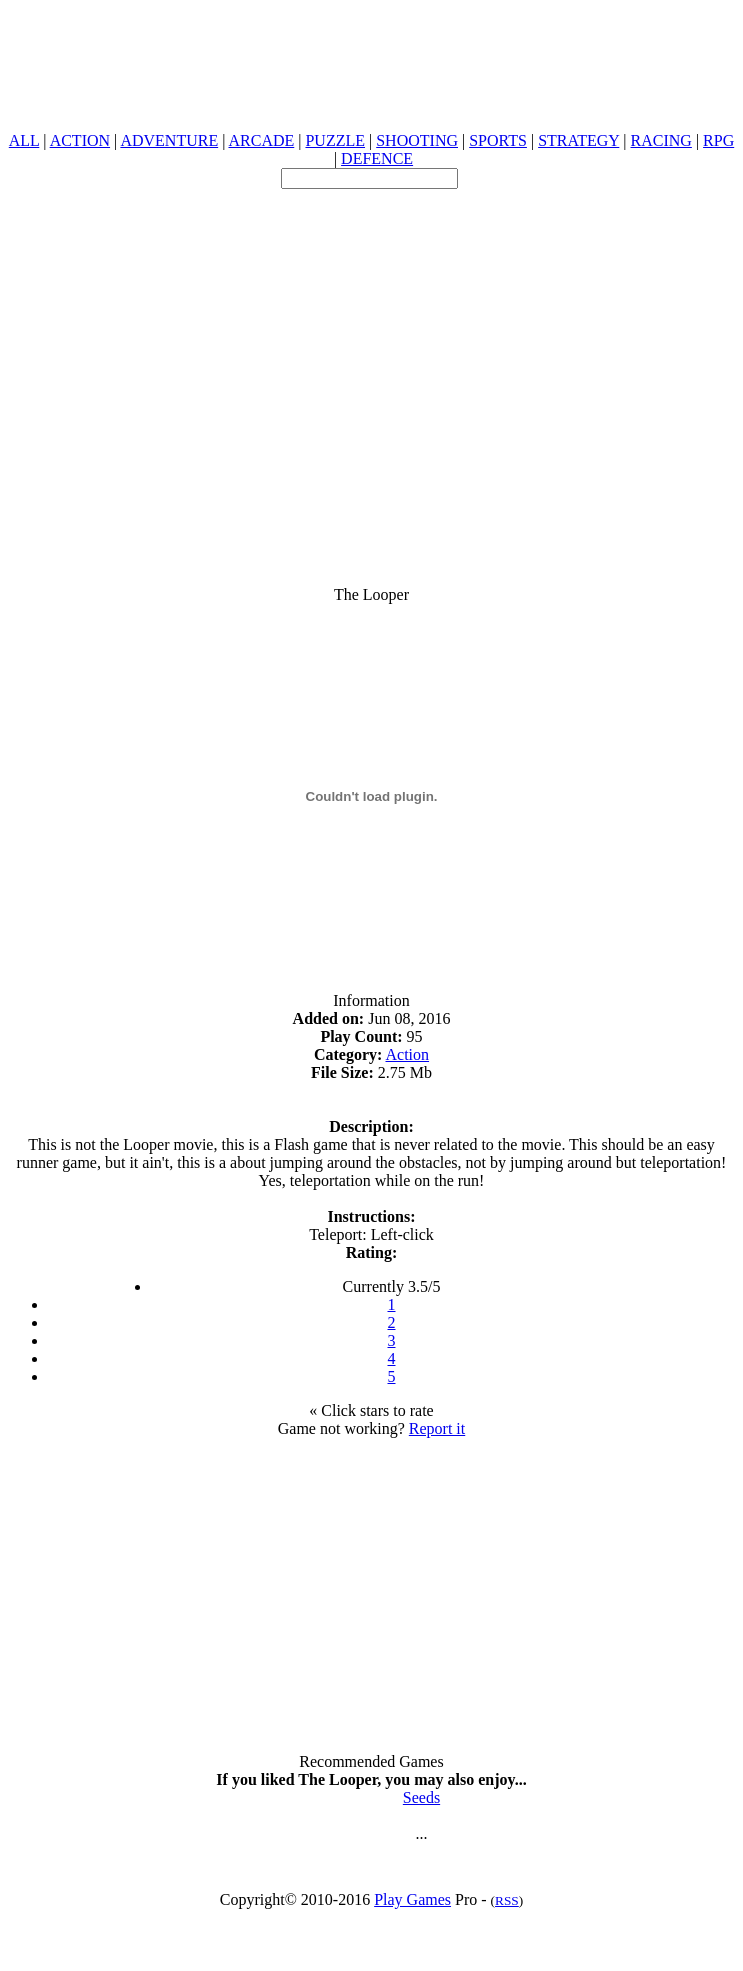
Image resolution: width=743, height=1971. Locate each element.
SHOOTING (417, 140)
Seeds (421, 1797)
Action (408, 1054)
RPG (718, 140)
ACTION (80, 140)
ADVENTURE (169, 140)
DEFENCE (377, 158)
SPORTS (498, 140)
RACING (661, 140)
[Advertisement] (367, 376)
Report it (437, 1428)
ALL (24, 140)
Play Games (412, 1899)
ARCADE (261, 140)
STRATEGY (578, 140)
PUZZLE (335, 140)
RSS (507, 1900)
